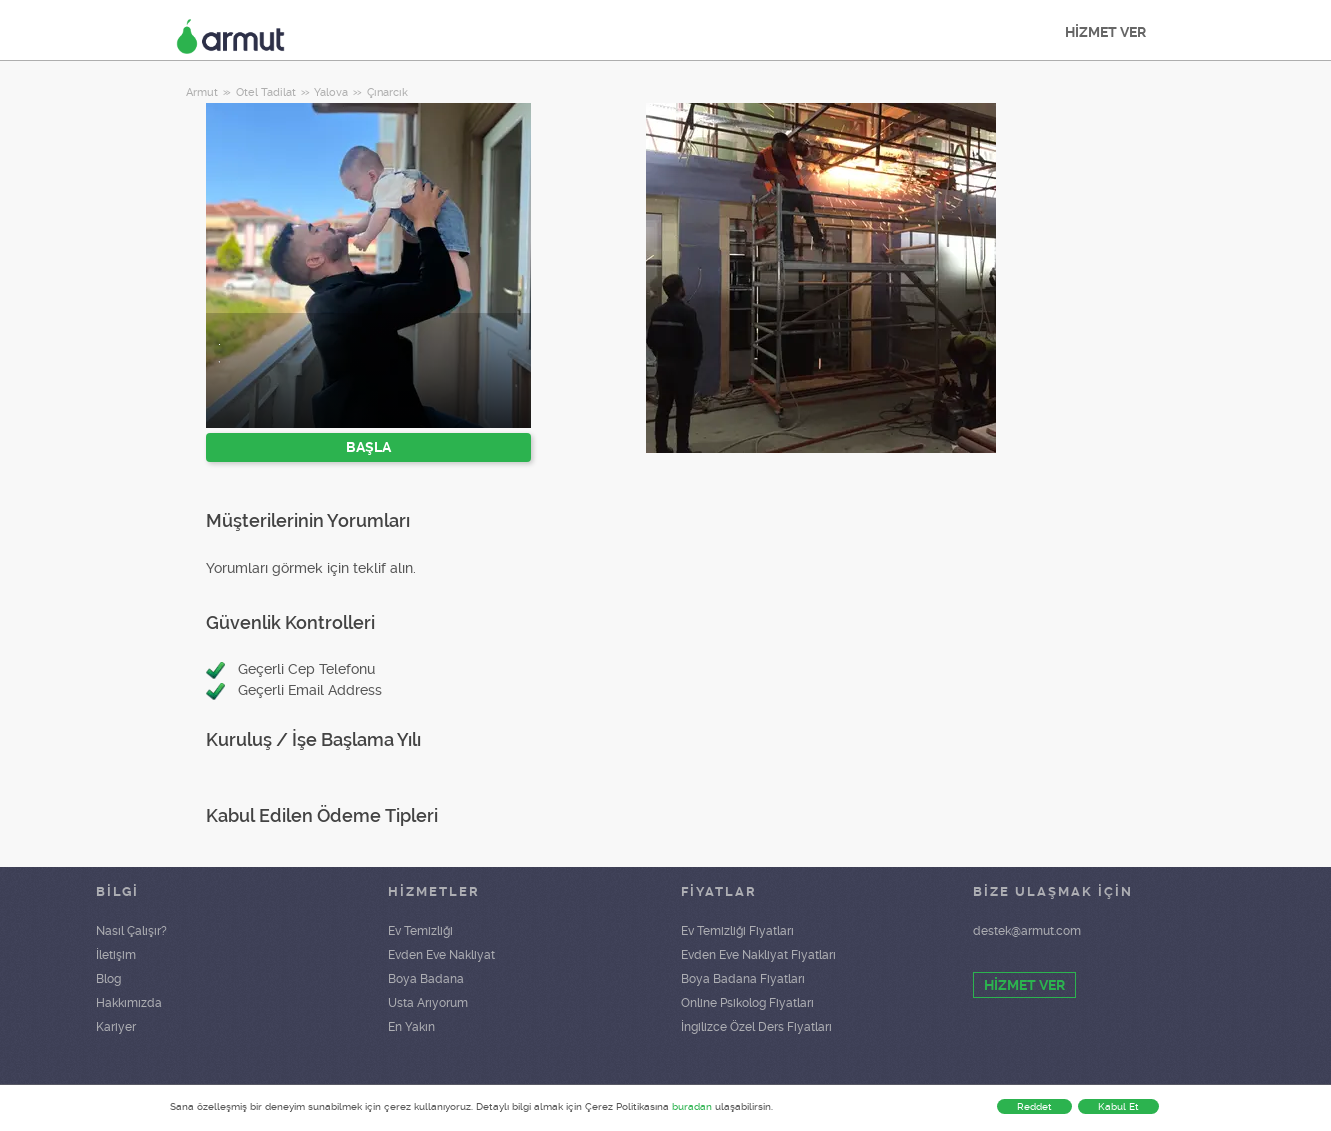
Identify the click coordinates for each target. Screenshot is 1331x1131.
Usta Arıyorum (428, 1003)
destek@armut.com (1027, 931)
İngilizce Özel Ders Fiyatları (756, 1027)
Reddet (1034, 1106)
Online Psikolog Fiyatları (747, 1003)
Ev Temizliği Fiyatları (737, 931)
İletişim (116, 955)
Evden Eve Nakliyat (441, 955)
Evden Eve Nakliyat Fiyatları (758, 955)
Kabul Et (1118, 1106)
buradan (692, 1106)
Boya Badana (426, 979)
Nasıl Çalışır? (131, 931)
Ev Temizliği (420, 931)
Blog (108, 979)
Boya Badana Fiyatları (743, 979)
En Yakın (411, 1027)
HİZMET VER (1105, 32)
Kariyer (116, 1027)
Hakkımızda (129, 1003)
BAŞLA (368, 447)
